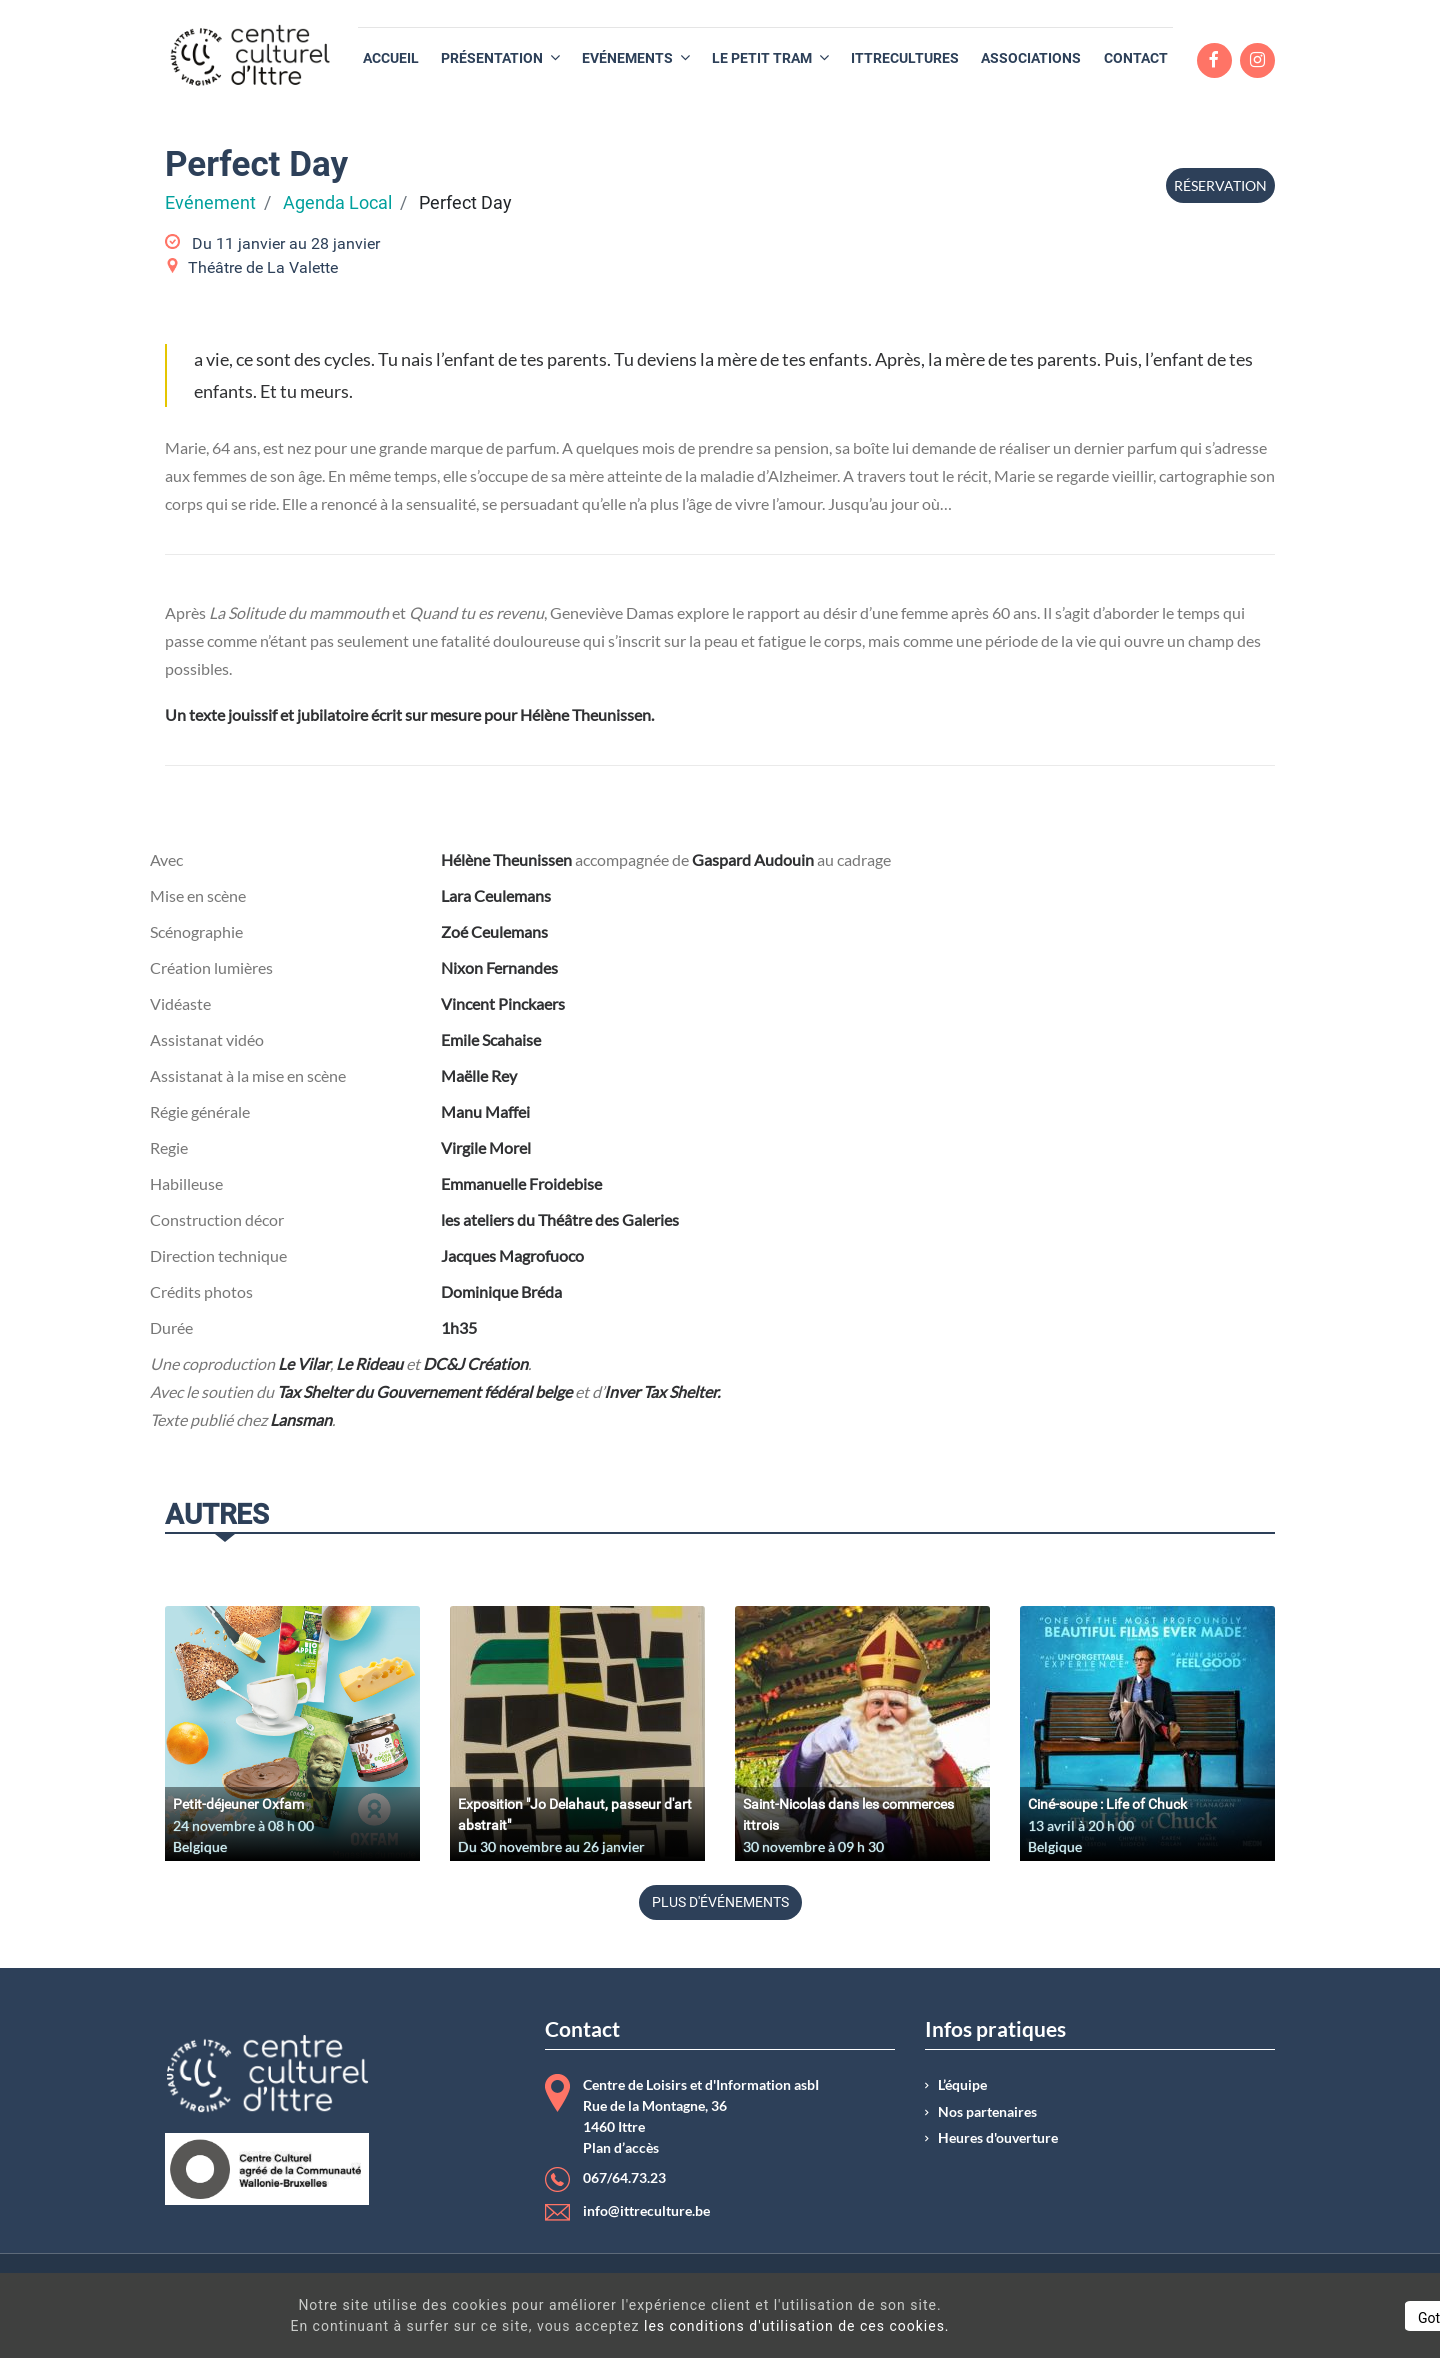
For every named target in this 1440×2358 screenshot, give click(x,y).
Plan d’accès (621, 2148)
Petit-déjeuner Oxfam (238, 1804)
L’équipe (962, 2085)
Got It (1252, 2318)
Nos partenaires (987, 2112)
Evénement (210, 203)
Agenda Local (337, 203)
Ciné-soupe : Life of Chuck (1107, 1804)
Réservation (1220, 185)
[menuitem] (391, 58)
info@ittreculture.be (646, 2211)
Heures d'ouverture (998, 2138)
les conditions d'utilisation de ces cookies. (724, 2326)
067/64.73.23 (624, 2178)
